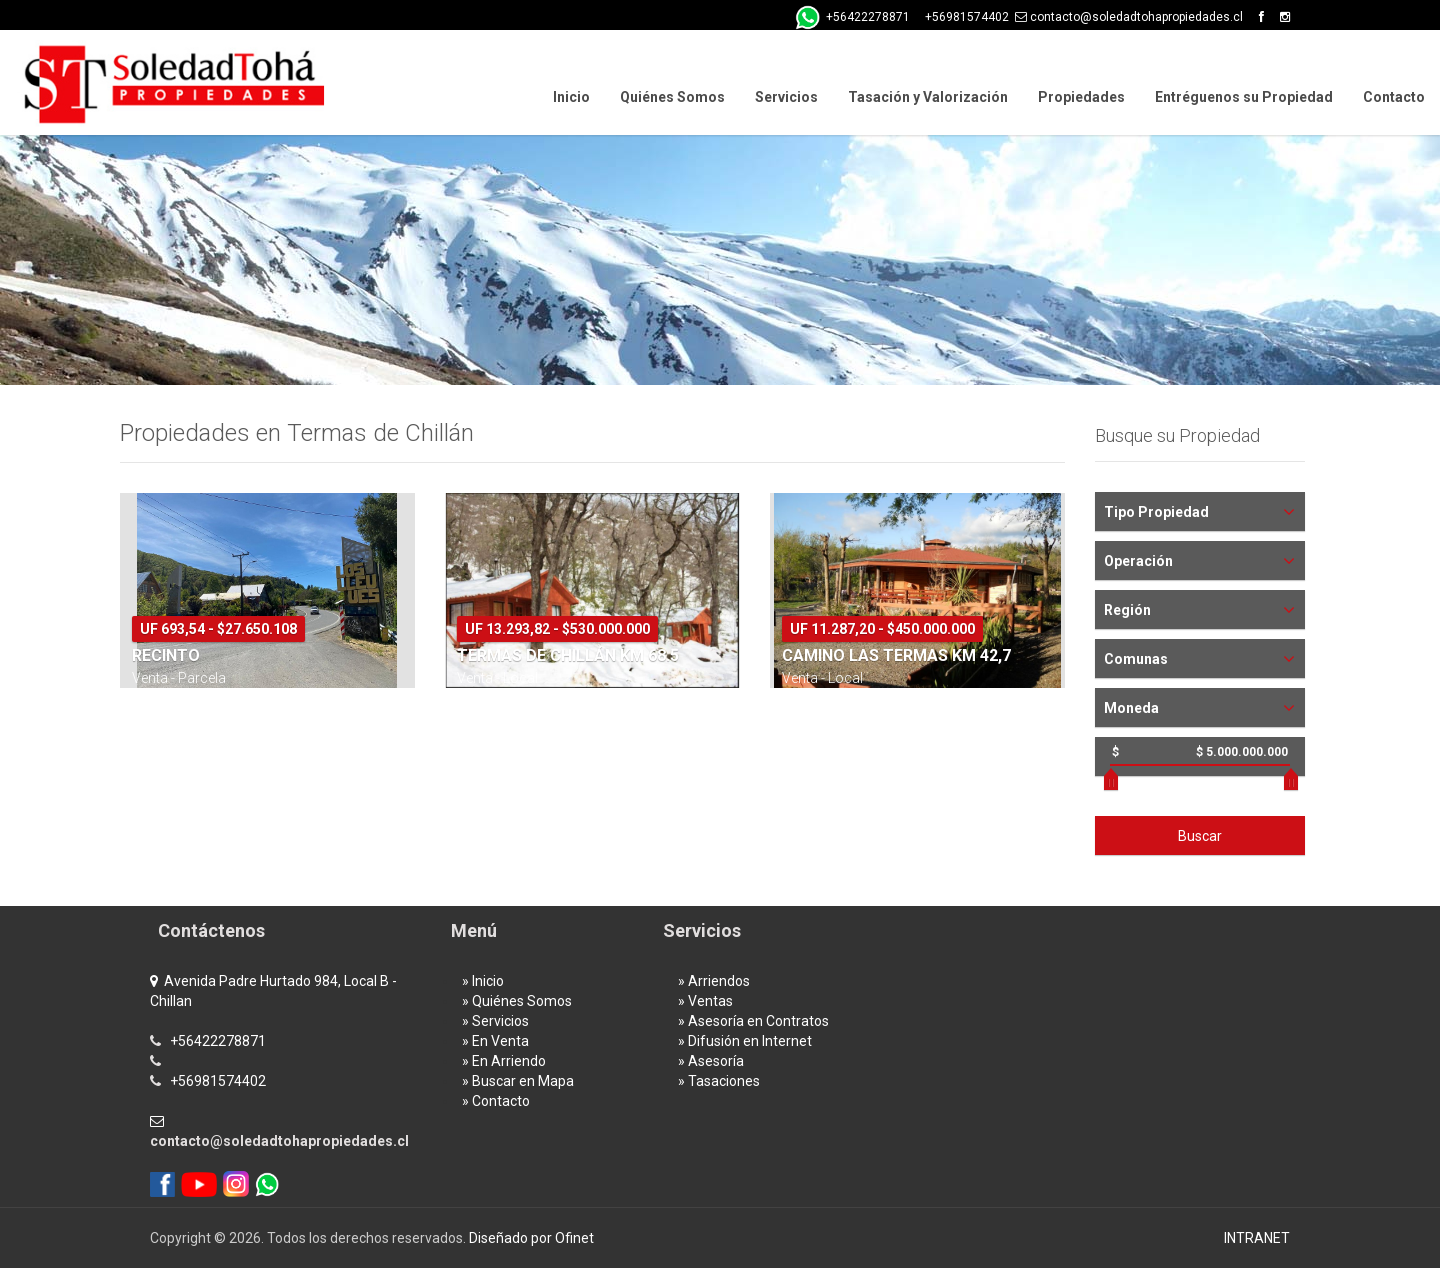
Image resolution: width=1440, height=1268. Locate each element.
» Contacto (496, 1101)
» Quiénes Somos (517, 1001)
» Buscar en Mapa (518, 1081)
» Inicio (483, 981)
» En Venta (495, 1041)
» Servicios (495, 1021)
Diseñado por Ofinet (531, 1238)
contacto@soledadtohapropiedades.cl (279, 1141)
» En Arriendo (504, 1061)
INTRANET (1257, 1238)
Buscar (1200, 836)
